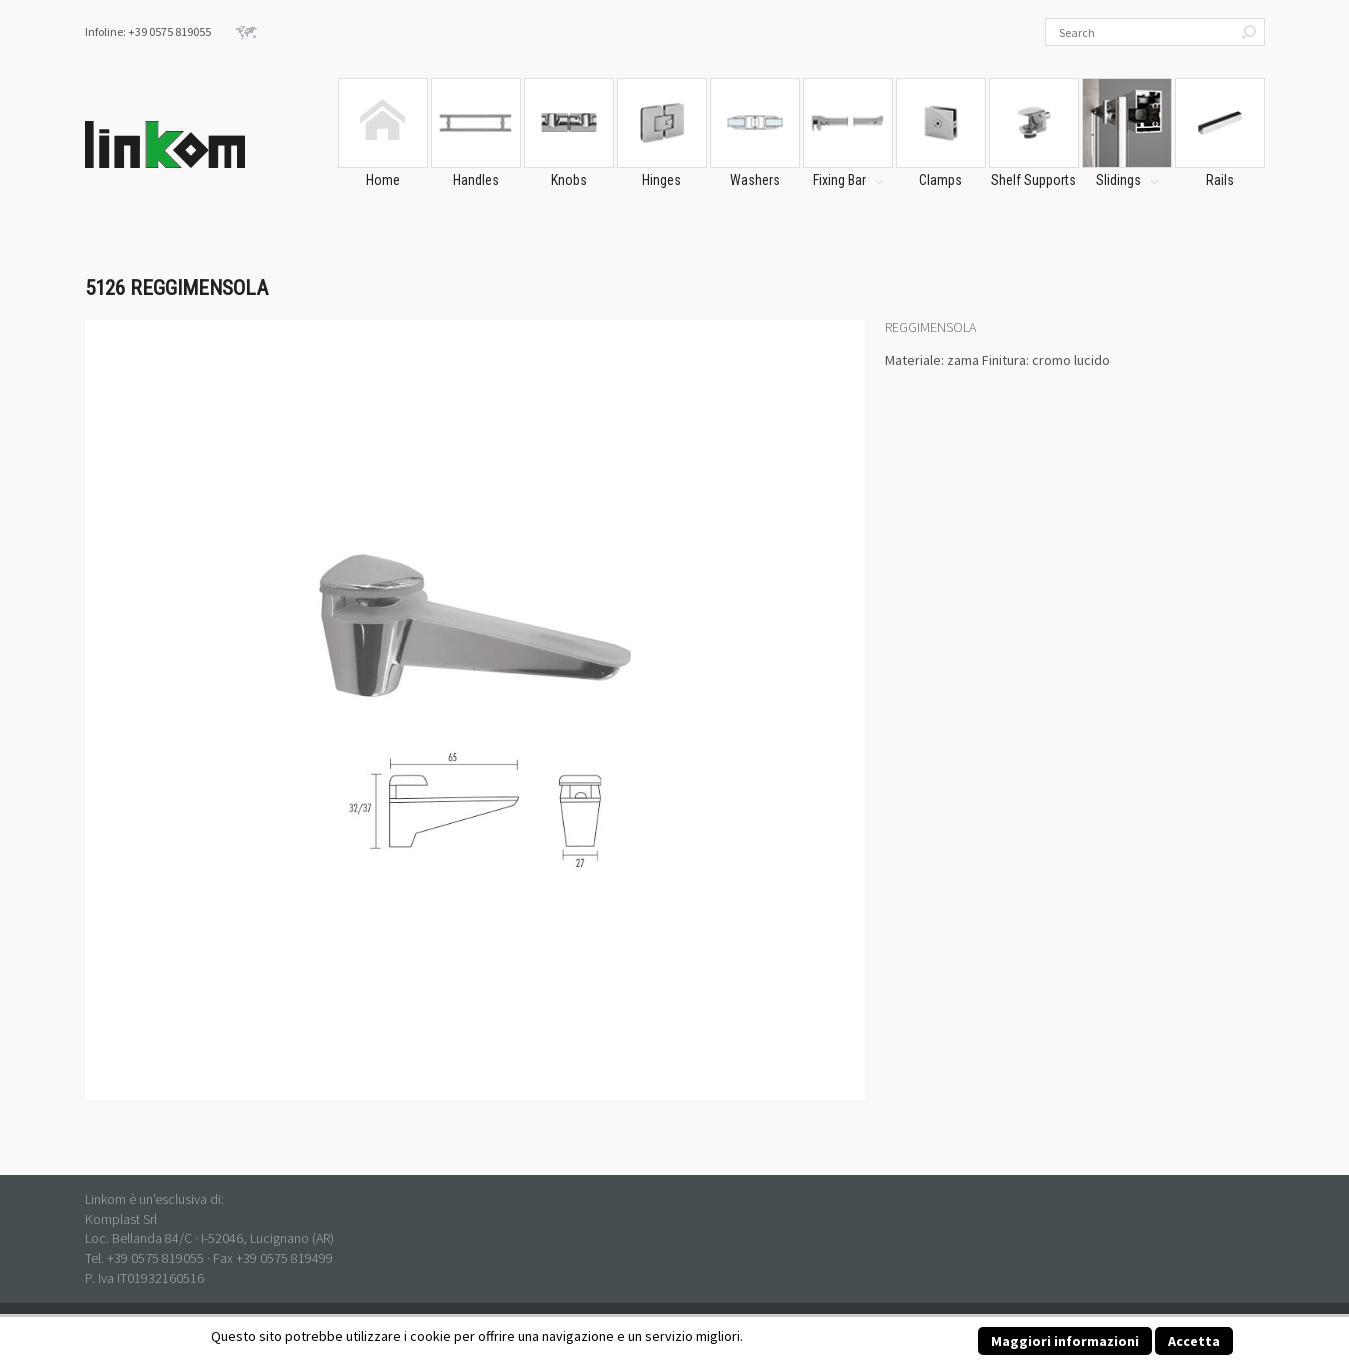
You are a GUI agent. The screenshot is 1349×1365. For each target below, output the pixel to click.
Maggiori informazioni (1065, 1341)
